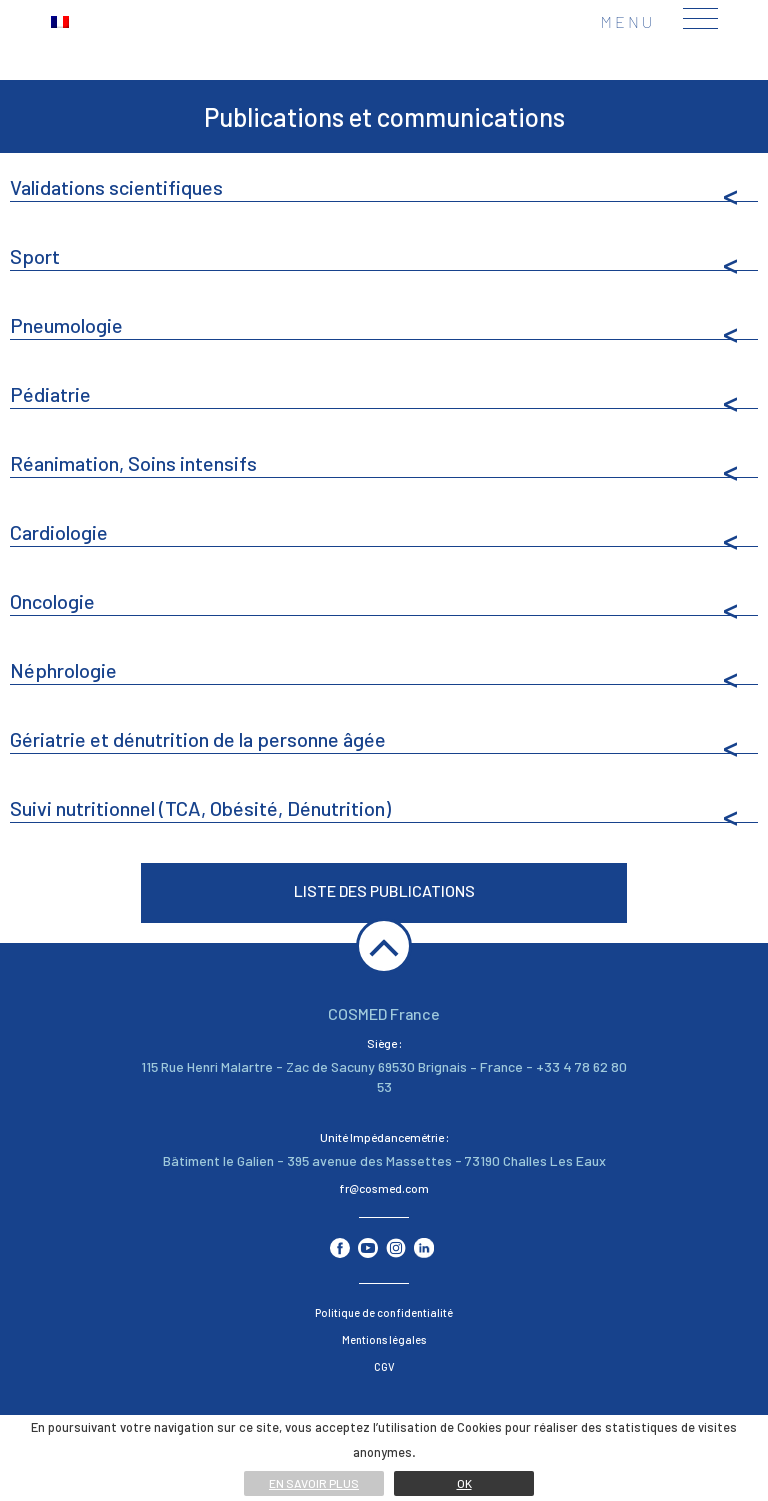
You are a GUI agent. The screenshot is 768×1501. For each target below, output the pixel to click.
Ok (464, 1483)
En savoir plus (314, 1483)
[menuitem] (60, 20)
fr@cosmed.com (384, 1188)
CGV (384, 1366)
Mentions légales (384, 1339)
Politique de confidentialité (384, 1312)
